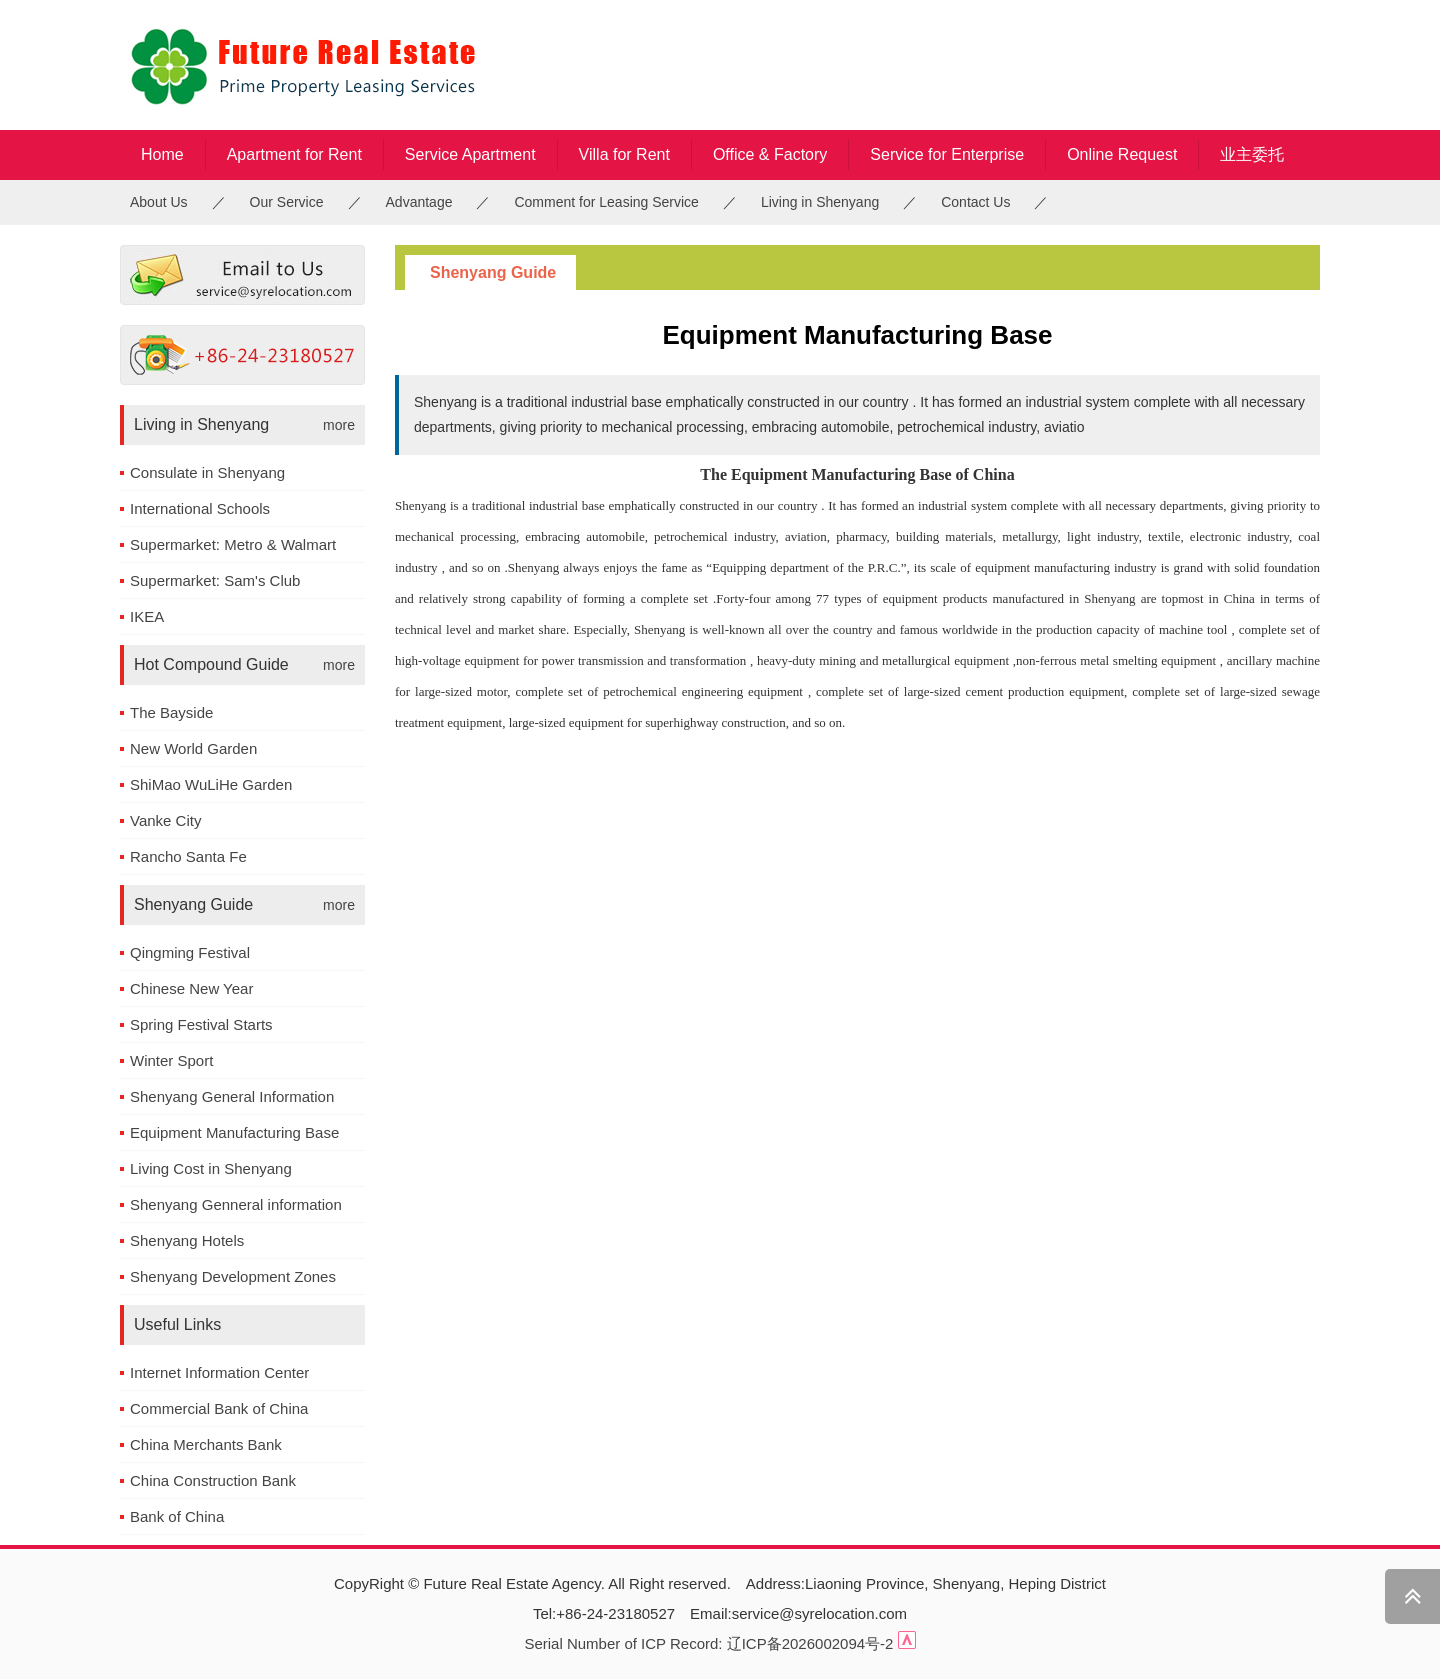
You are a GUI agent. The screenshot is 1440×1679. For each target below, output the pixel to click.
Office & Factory (770, 154)
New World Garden (193, 748)
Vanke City (165, 820)
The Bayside (171, 712)
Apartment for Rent (294, 154)
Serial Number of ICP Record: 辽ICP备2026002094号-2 (708, 1643)
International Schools (200, 508)
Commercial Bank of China (219, 1408)
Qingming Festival (190, 952)
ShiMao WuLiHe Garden (211, 784)
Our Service (287, 202)
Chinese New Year (191, 988)
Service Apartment (470, 154)
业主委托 (1252, 154)
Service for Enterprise (947, 154)
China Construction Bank (213, 1480)
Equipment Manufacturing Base (234, 1132)
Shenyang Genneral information (236, 1204)
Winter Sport (171, 1060)
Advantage (419, 202)
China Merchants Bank (206, 1444)
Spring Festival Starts (201, 1024)
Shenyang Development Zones (233, 1276)
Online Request (1122, 154)
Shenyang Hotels (187, 1240)
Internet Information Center (219, 1372)
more (339, 425)
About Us (159, 202)
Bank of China (177, 1516)
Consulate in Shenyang (207, 472)
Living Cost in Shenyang (211, 1168)
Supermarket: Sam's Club (215, 580)
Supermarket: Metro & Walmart (233, 544)
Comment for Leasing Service (606, 202)
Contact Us (975, 202)
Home (162, 154)
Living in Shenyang (820, 202)
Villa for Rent (624, 154)
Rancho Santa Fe (188, 856)
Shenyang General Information (232, 1096)
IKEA (147, 616)
